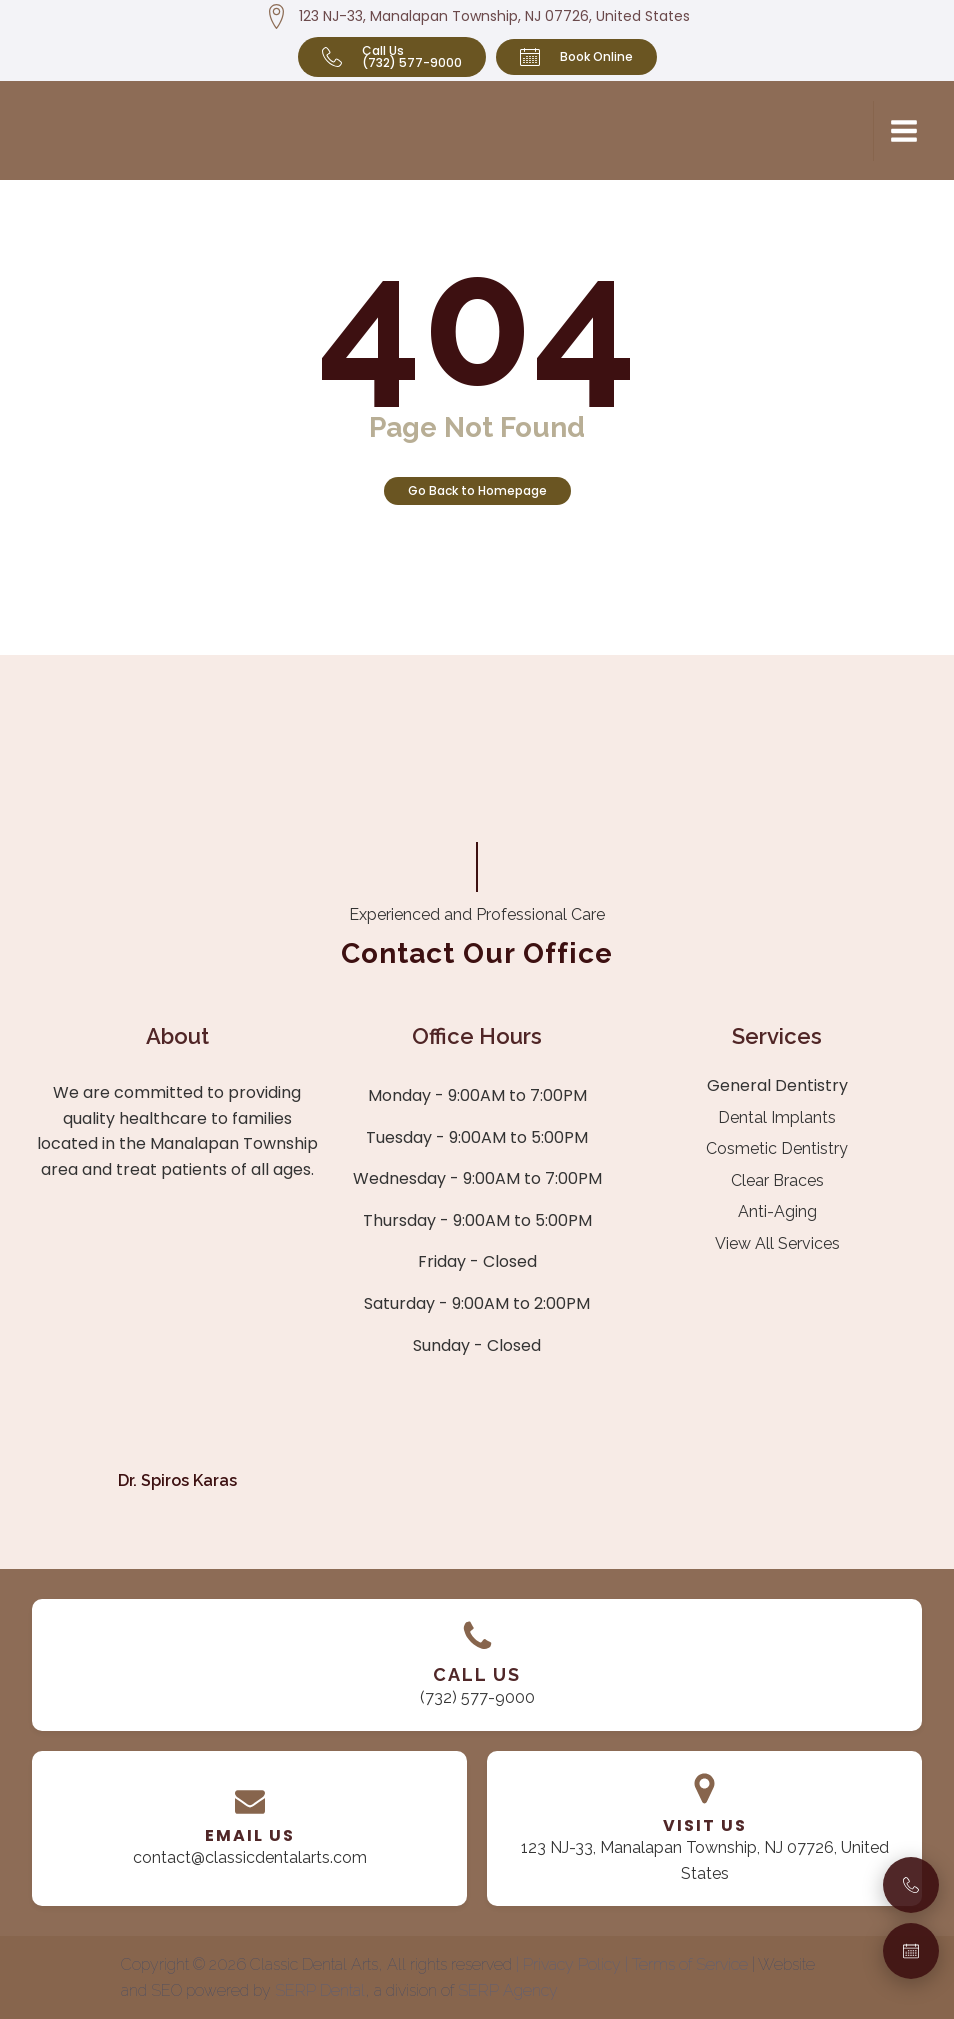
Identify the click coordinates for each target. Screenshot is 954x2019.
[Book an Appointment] (911, 1951)
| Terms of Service (688, 1964)
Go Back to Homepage (477, 490)
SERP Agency (508, 1990)
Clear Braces (777, 1180)
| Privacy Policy (570, 1964)
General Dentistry (777, 1085)
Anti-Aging (777, 1211)
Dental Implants (777, 1117)
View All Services (777, 1243)
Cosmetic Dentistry (777, 1148)
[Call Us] (911, 1885)
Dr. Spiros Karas (177, 1480)
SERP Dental (320, 1990)
